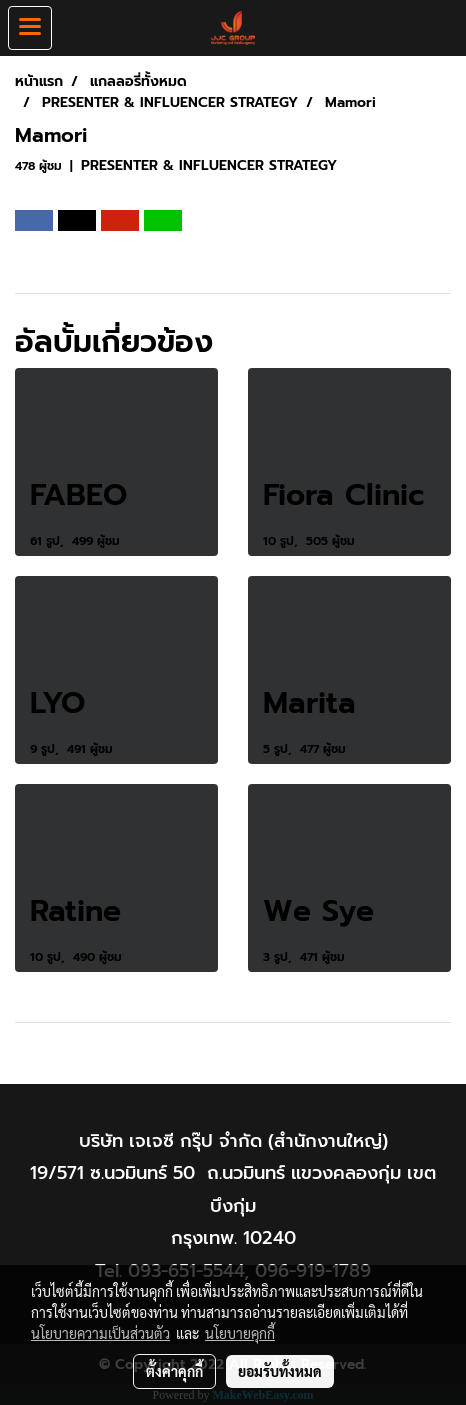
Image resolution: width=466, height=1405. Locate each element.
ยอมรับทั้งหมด (280, 1371)
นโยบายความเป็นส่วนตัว (100, 1333)
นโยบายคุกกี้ (240, 1333)
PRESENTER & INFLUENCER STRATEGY (209, 165)
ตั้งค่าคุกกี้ (174, 1371)
